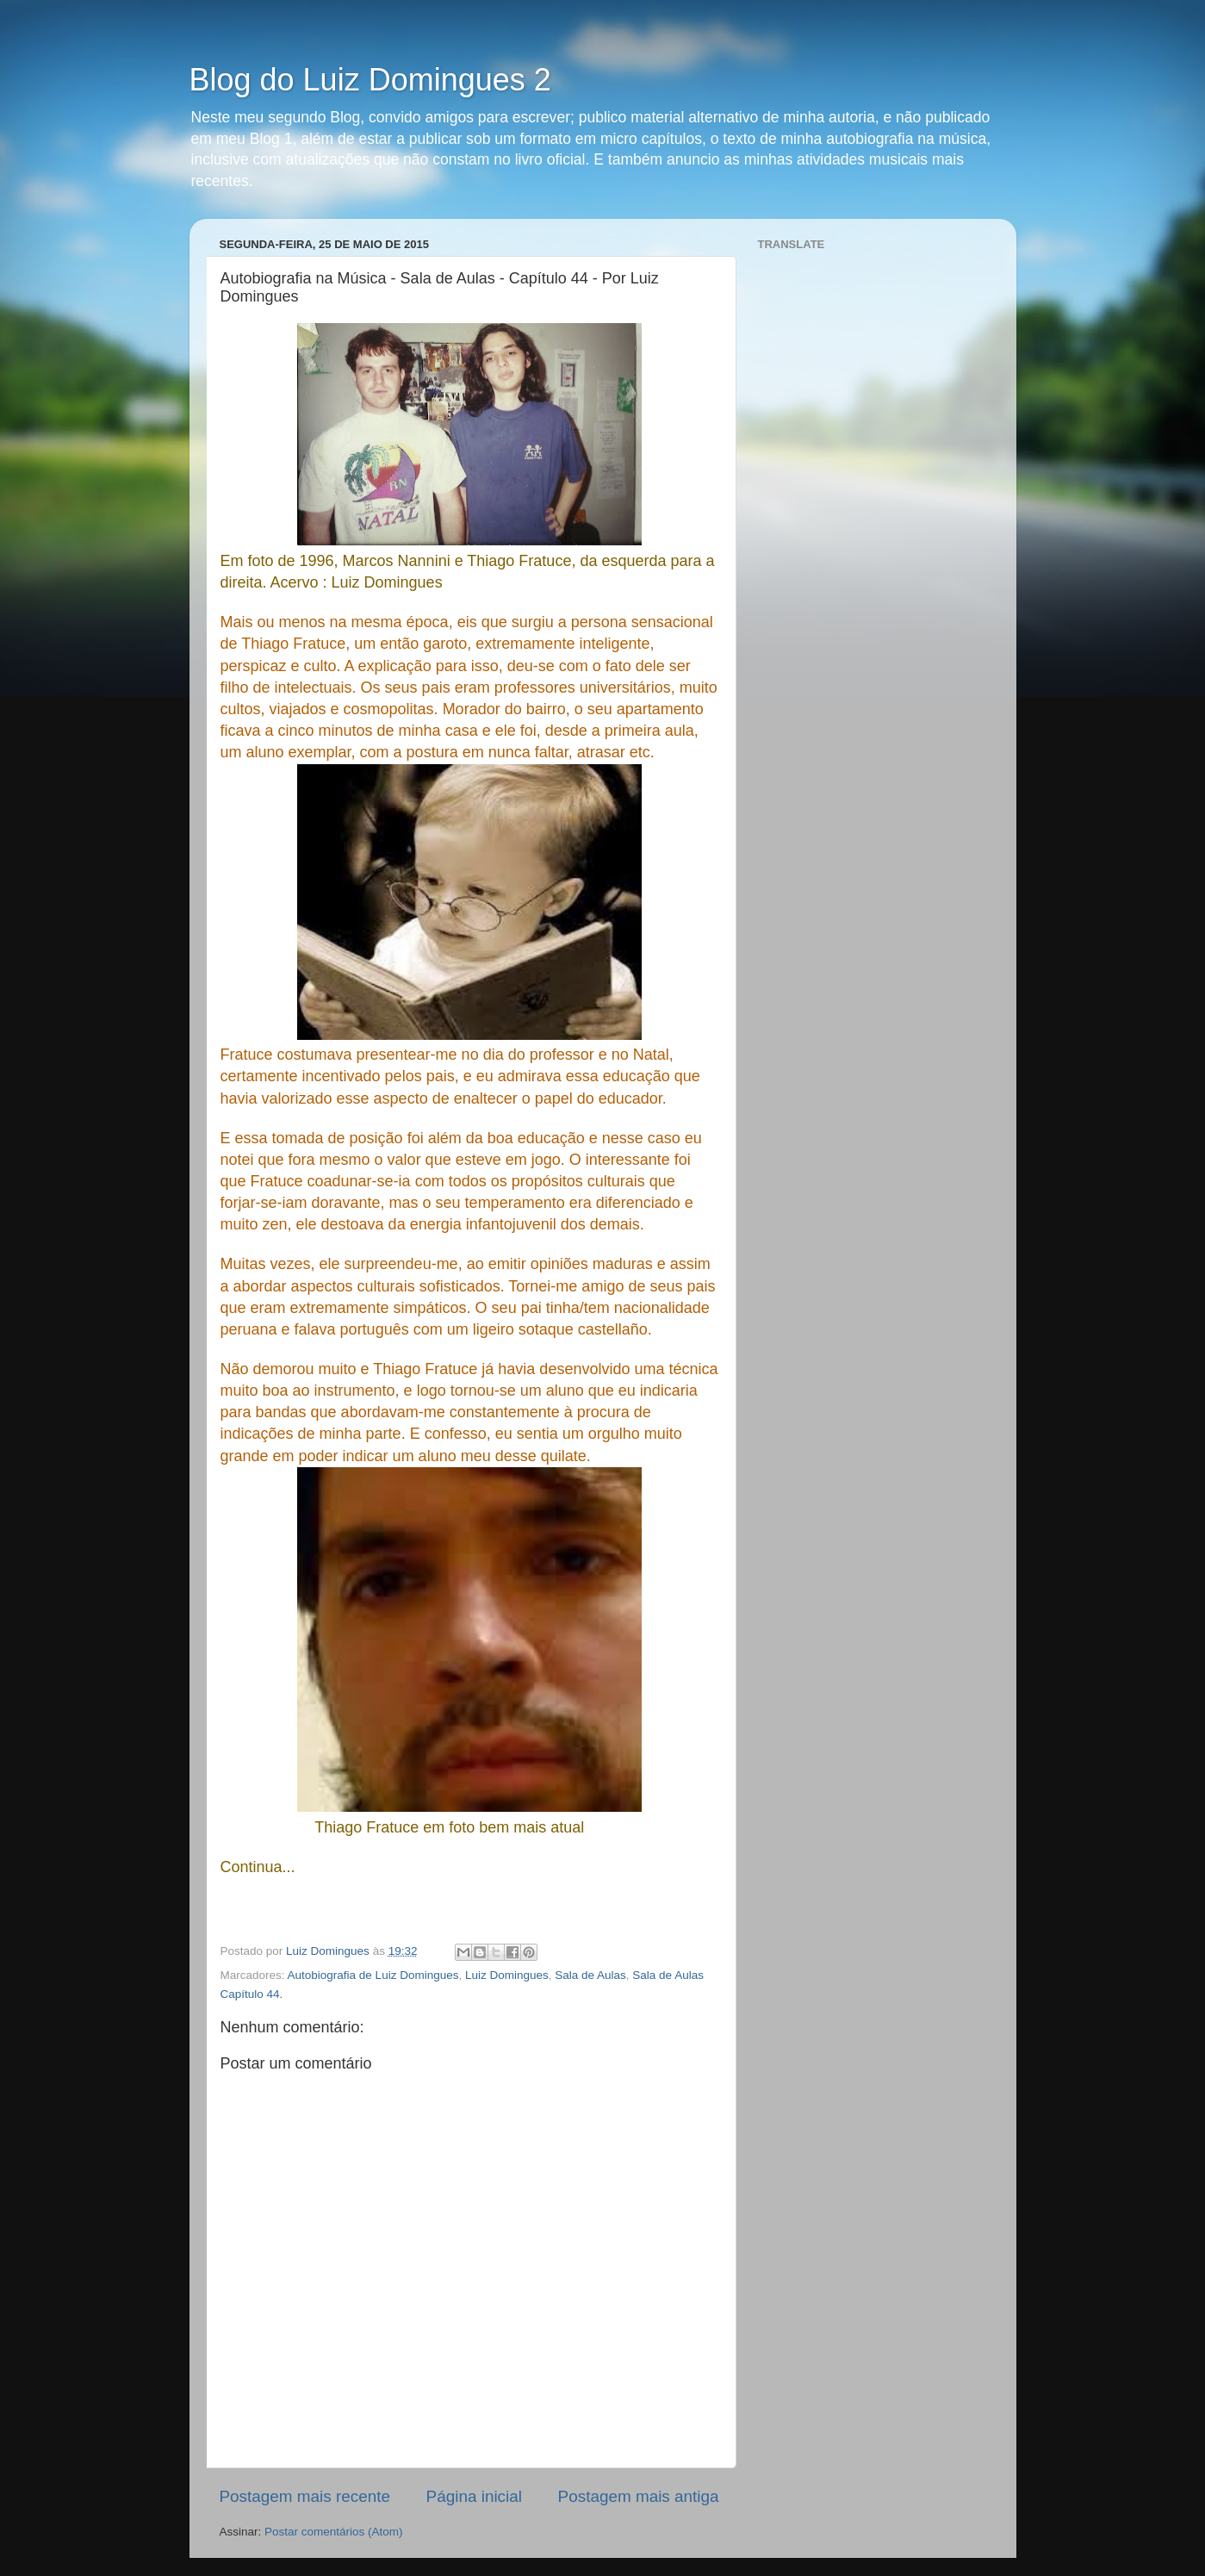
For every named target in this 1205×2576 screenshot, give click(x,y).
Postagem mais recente (305, 2496)
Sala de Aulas (590, 1975)
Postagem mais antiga (638, 2496)
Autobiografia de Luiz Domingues (373, 1975)
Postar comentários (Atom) (333, 2531)
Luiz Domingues (507, 1975)
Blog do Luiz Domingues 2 (370, 79)
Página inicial (474, 2496)
